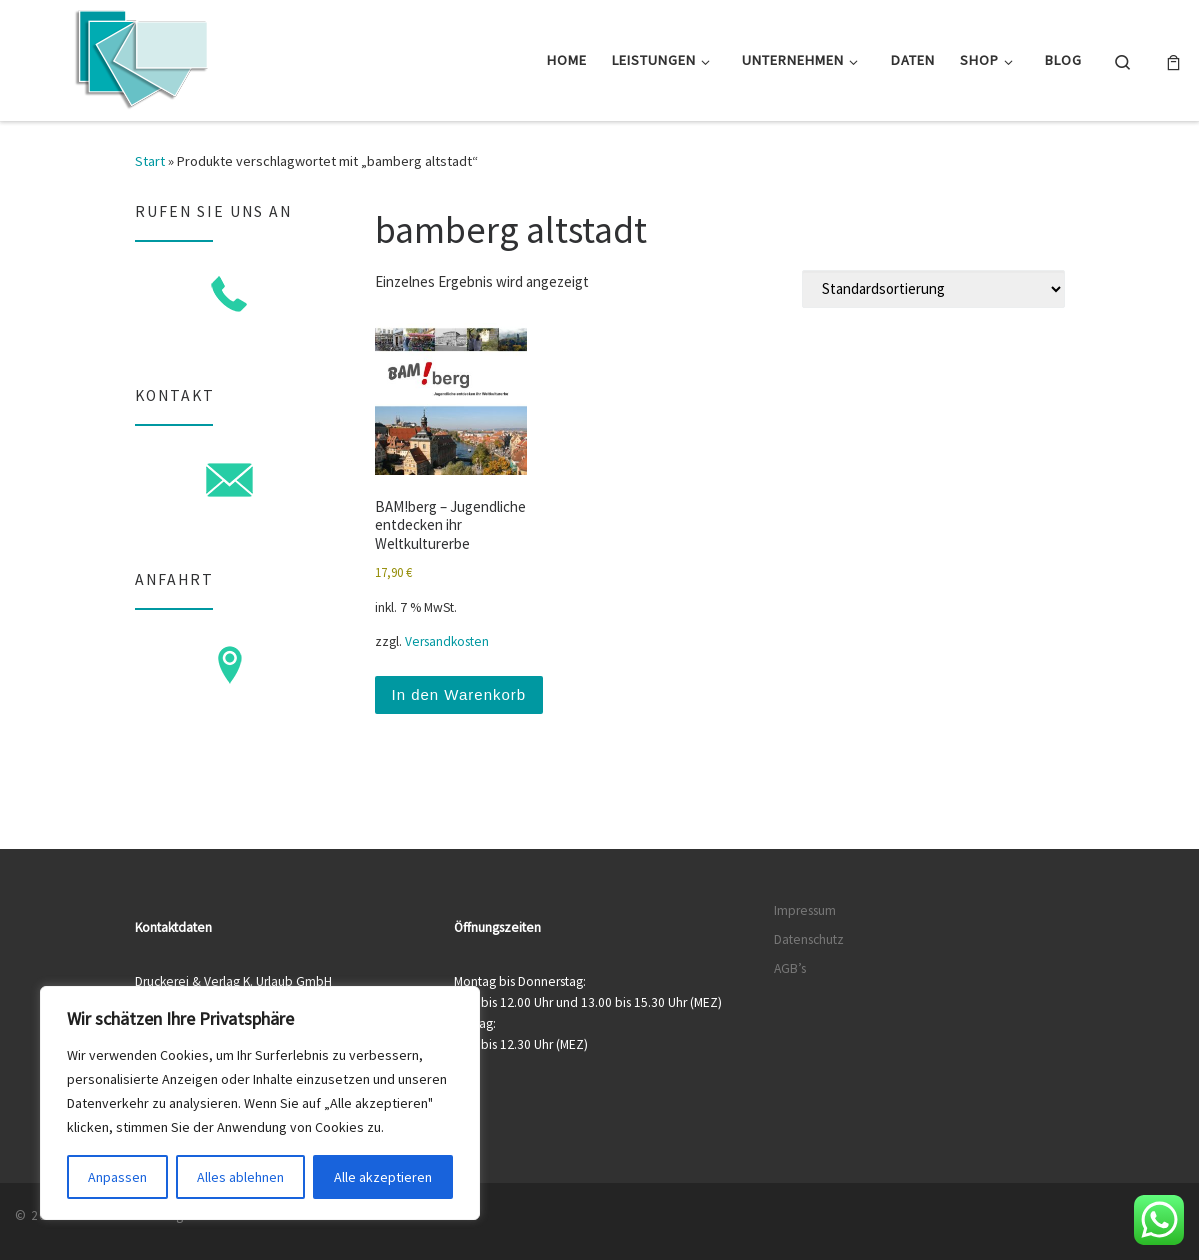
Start (150, 161)
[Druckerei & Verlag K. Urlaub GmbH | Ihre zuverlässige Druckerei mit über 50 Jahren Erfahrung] (140, 56)
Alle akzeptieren (383, 1177)
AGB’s (790, 968)
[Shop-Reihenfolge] (933, 289)
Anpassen (117, 1177)
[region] (260, 1103)
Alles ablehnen (240, 1177)
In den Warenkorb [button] (459, 694)
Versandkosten (447, 641)
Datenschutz (809, 939)
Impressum (805, 910)
